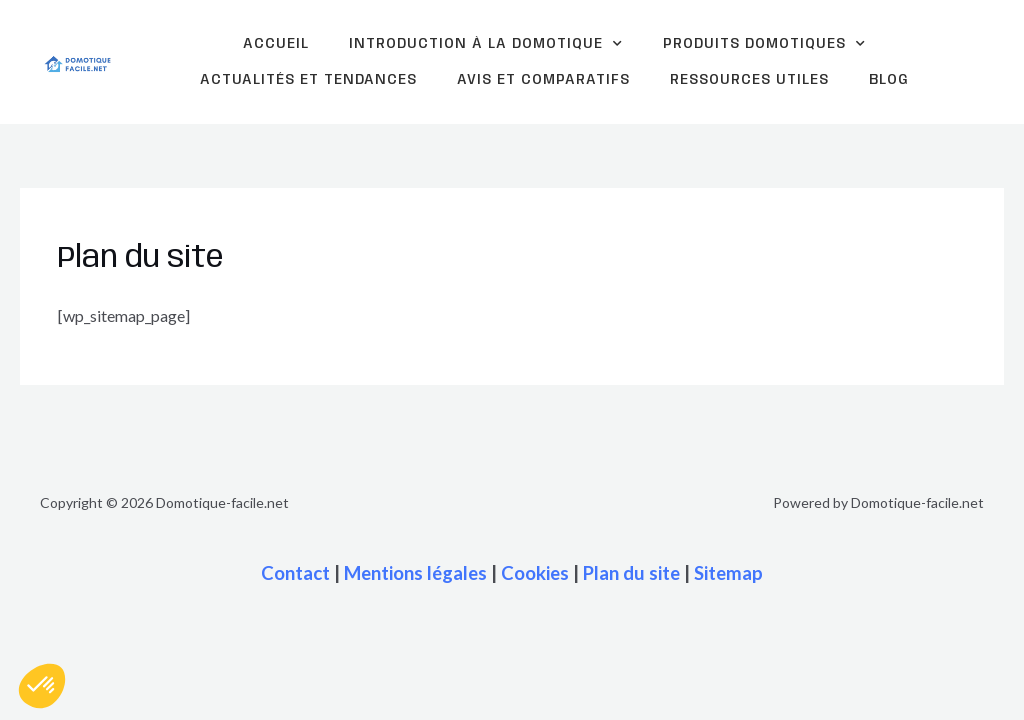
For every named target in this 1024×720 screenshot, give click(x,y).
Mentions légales (415, 573)
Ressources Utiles (749, 80)
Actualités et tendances (308, 80)
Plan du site (631, 573)
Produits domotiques (764, 44)
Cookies (535, 573)
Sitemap (728, 573)
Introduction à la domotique (486, 44)
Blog (889, 80)
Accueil (276, 44)
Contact (295, 573)
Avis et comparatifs (543, 80)
